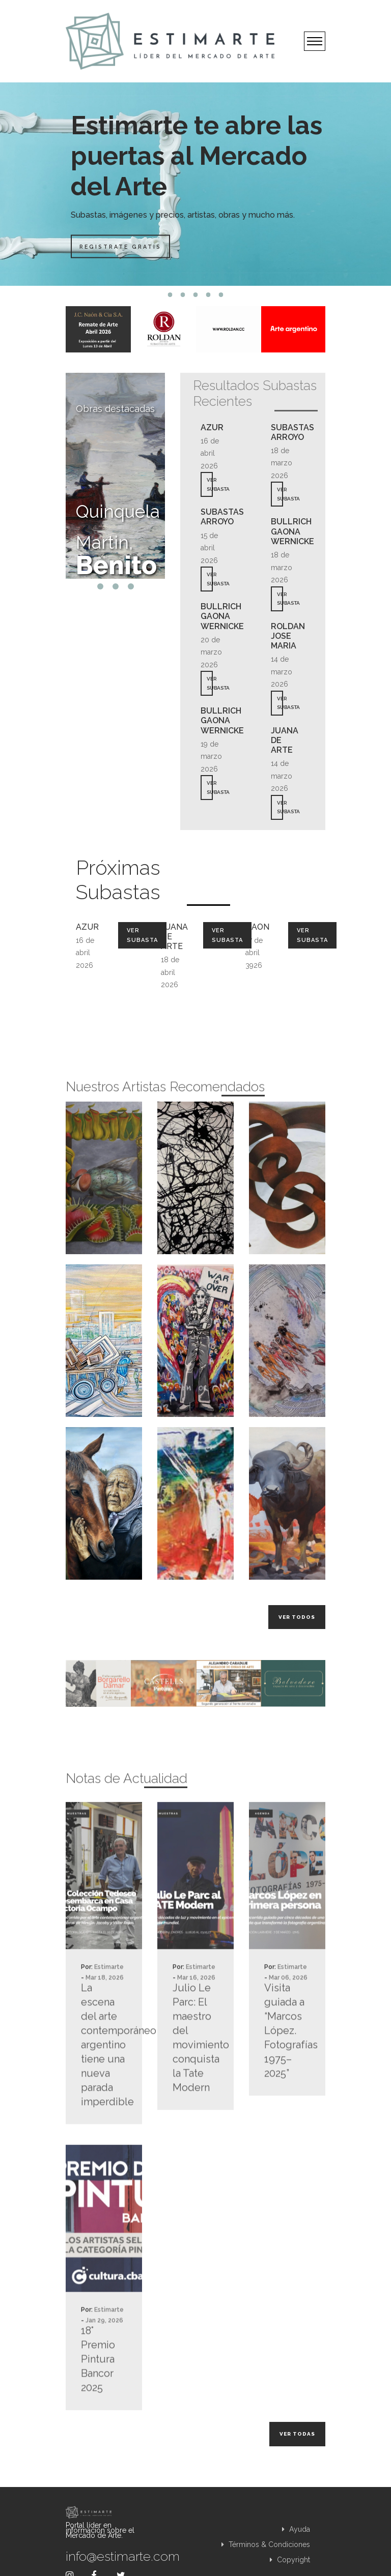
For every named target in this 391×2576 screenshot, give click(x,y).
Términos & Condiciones (265, 2544)
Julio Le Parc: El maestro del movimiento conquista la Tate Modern (195, 2079)
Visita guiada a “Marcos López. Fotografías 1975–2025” (287, 2072)
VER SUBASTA (210, 484)
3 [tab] (195, 294)
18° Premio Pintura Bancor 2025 (98, 2400)
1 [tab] (170, 294)
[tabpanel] (195, 184)
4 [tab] (208, 294)
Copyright (290, 2560)
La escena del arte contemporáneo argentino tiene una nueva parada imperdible (104, 2086)
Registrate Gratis (123, 246)
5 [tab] (221, 294)
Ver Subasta (142, 935)
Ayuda (296, 2529)
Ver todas (297, 2434)
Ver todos (296, 1617)
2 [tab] (183, 294)
